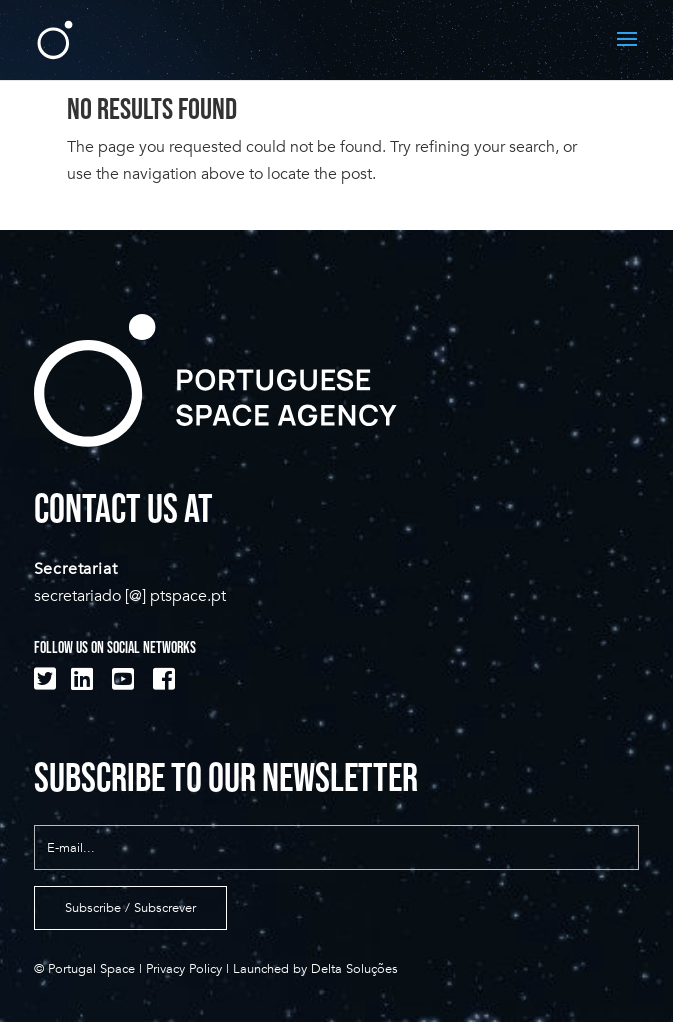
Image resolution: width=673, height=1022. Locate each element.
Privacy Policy (184, 969)
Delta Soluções (354, 969)
